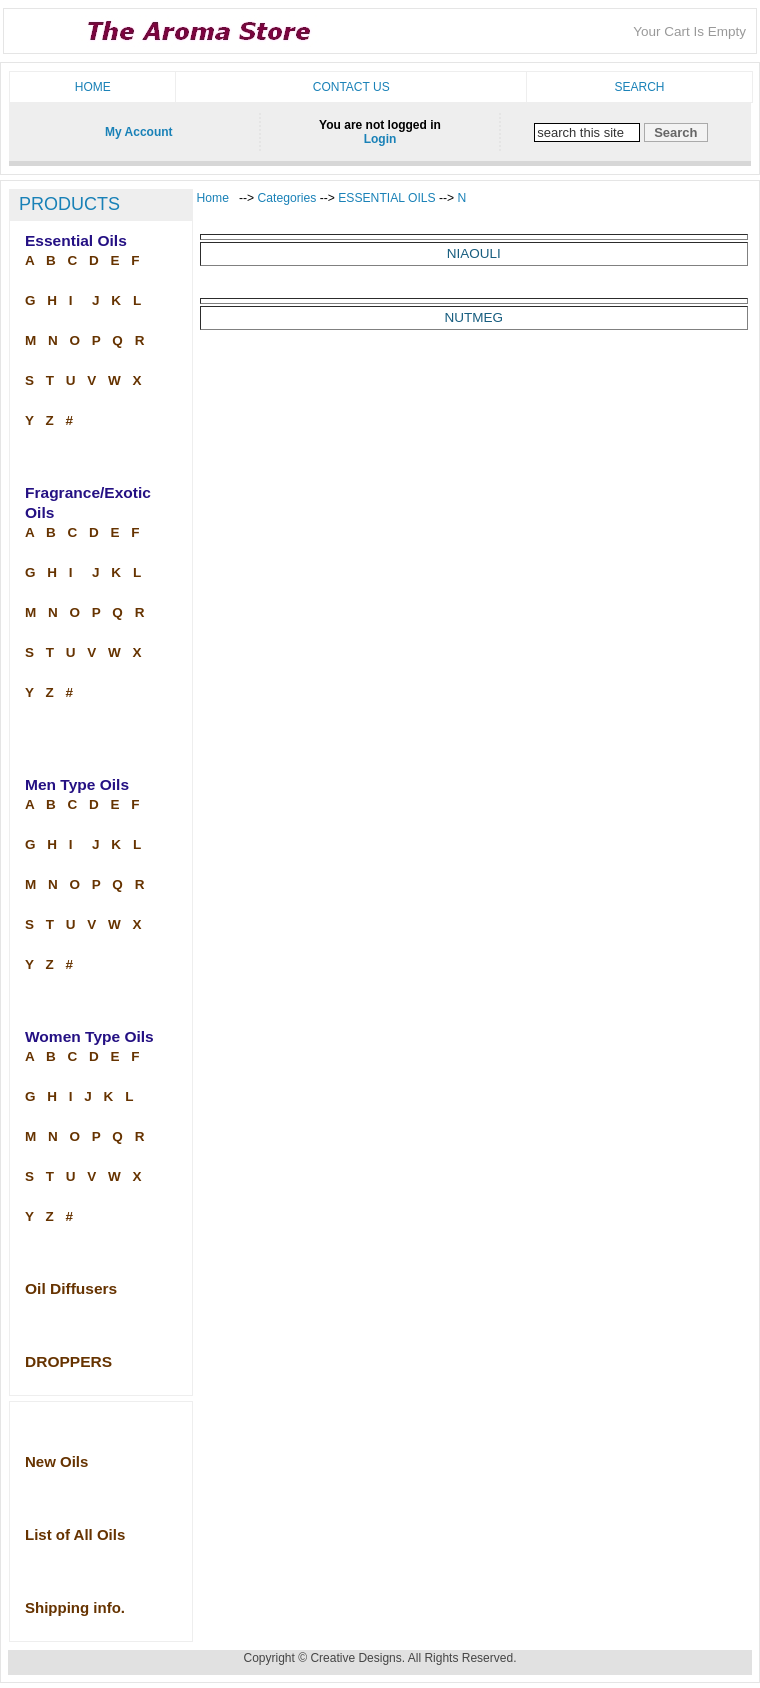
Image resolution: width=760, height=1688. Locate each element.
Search (639, 87)
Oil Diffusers (71, 1288)
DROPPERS (68, 1361)
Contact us (351, 87)
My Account (139, 132)
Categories (289, 198)
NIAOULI (474, 253)
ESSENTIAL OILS (386, 198)
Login (380, 139)
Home (93, 87)
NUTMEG (474, 317)
